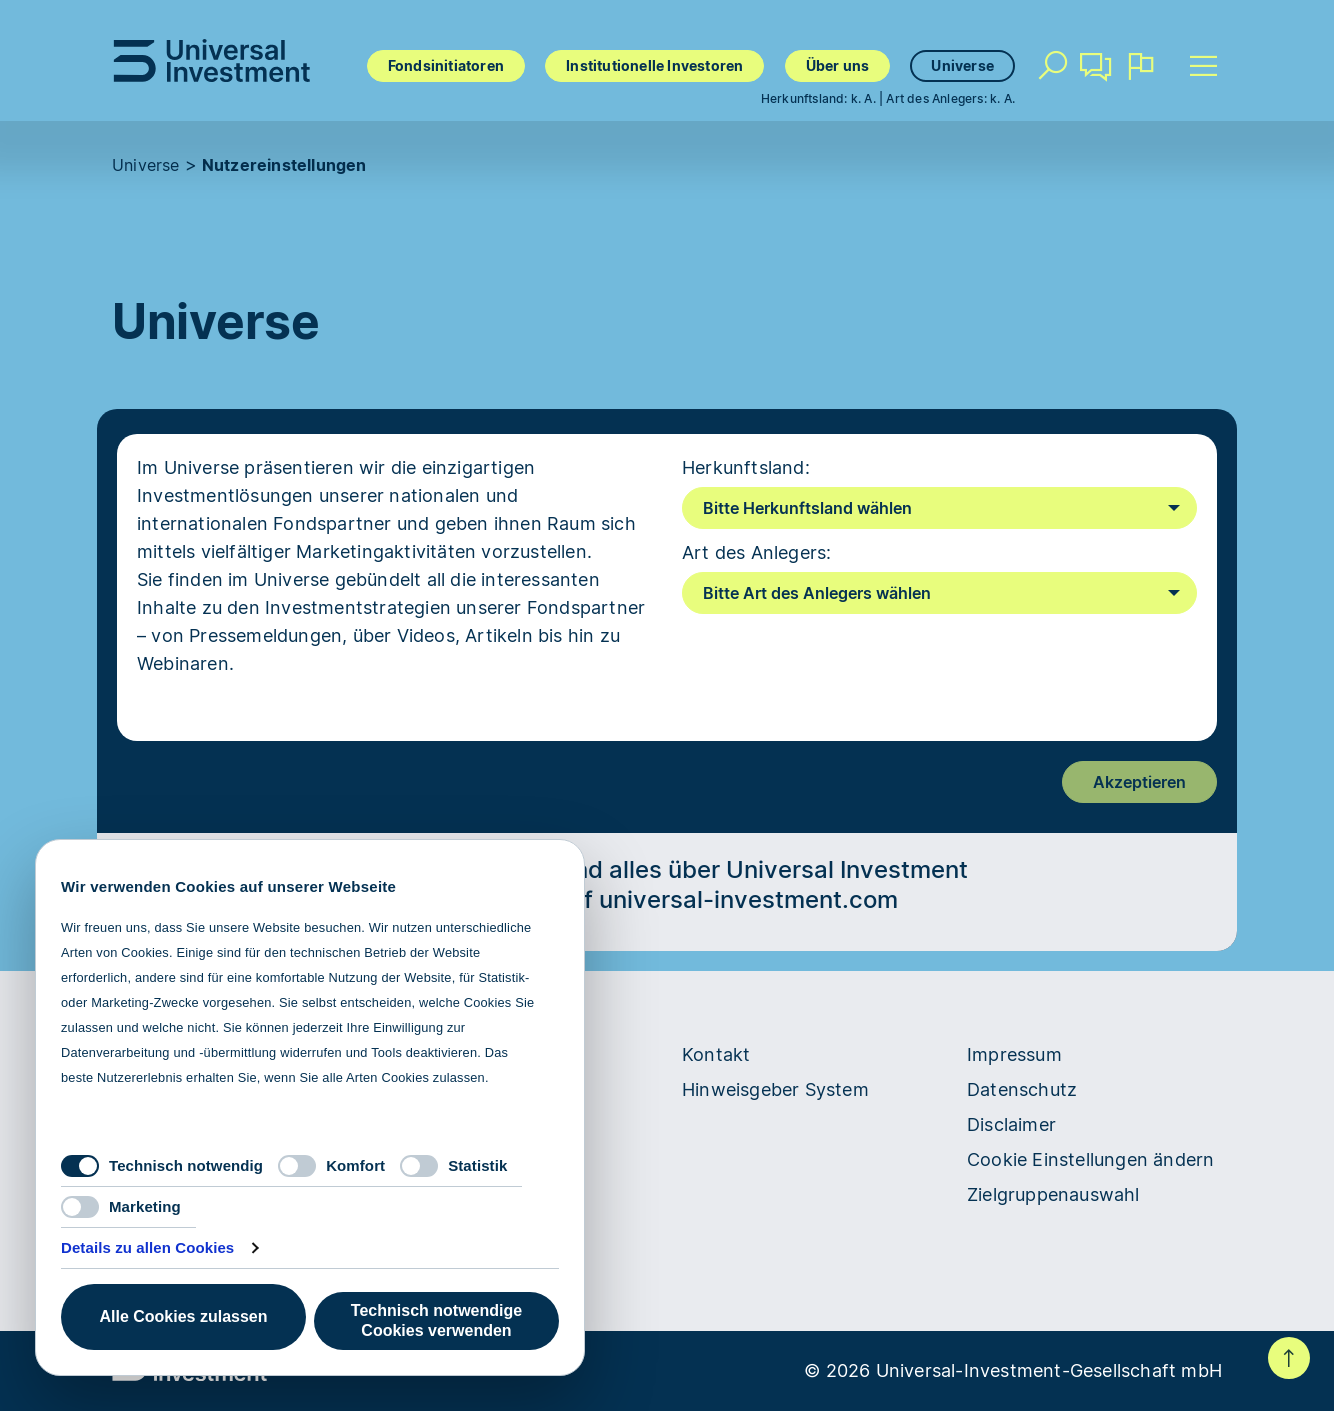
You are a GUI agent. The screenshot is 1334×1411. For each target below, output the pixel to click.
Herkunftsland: (746, 467)
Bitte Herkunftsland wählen (807, 508)
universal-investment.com (748, 899)
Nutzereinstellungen (284, 165)
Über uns (838, 65)
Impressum (1014, 1054)
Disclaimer (1011, 1124)
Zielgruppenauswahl (1053, 1194)
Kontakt (1096, 74)
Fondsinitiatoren (446, 65)
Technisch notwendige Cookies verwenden (436, 1320)
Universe (962, 65)
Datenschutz (1022, 1089)
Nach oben (1289, 1358)
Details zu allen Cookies (147, 1247)
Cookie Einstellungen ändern (1090, 1159)
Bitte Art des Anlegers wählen (817, 593)
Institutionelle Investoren (654, 65)
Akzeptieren (1139, 782)
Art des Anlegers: (756, 552)
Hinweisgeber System (775, 1089)
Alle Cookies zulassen (183, 1316)
